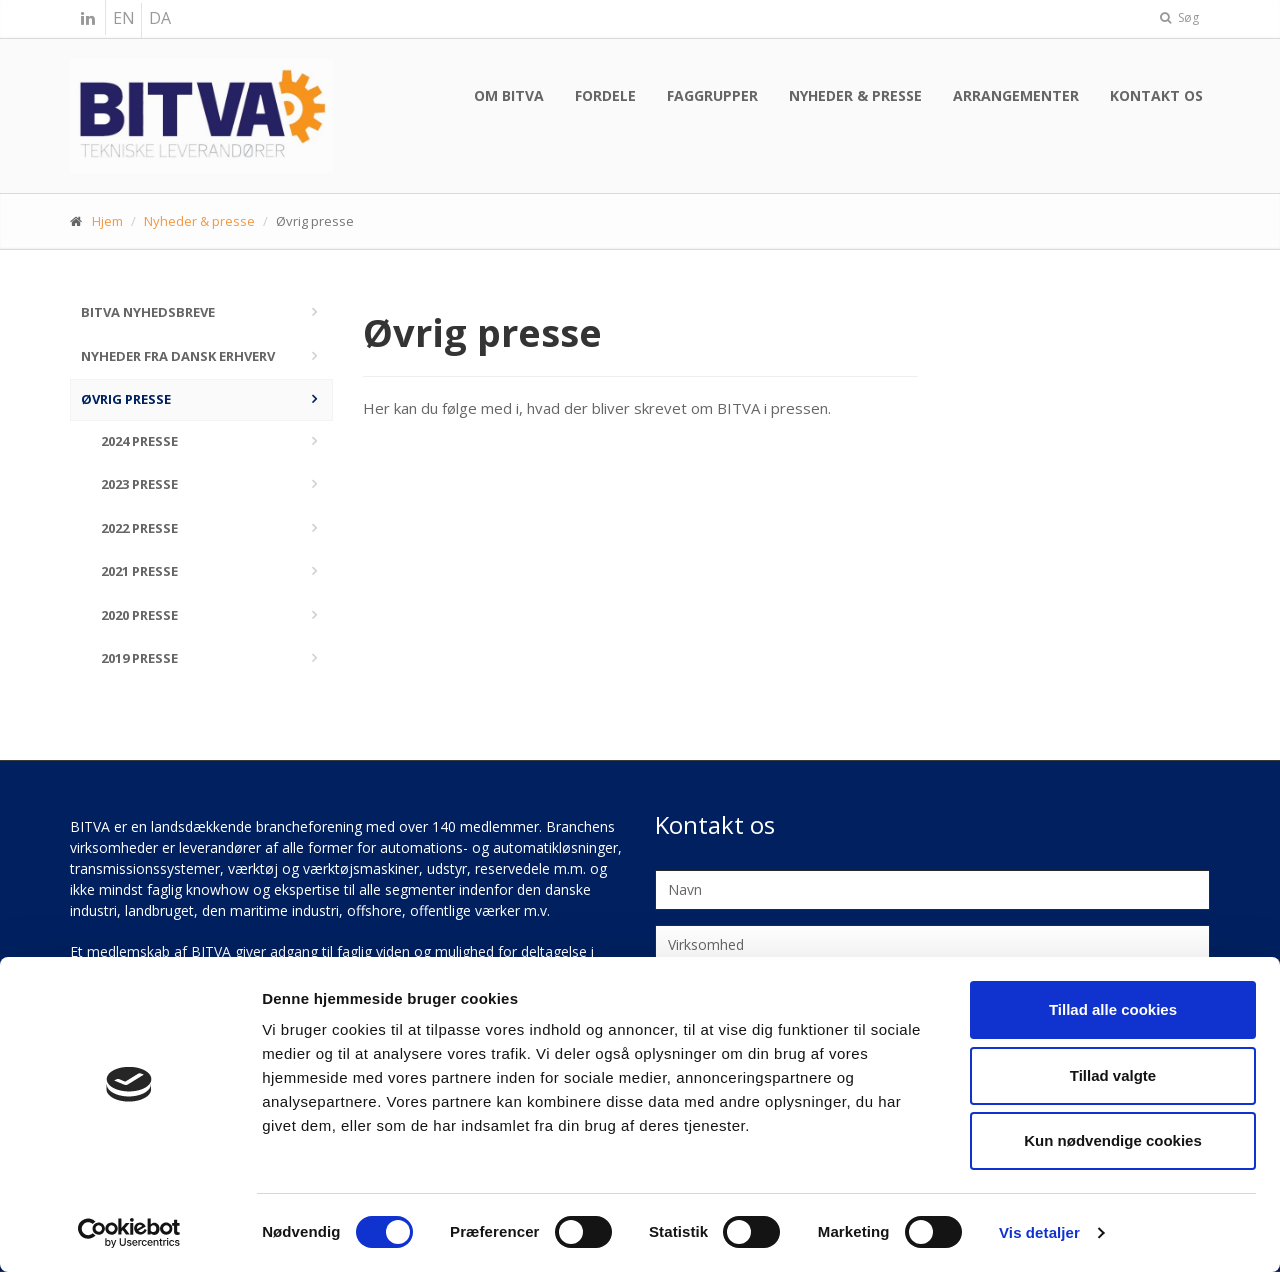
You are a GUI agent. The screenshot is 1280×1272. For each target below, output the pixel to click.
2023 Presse (139, 484)
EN (124, 18)
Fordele (605, 95)
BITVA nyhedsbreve (148, 312)
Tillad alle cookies (1113, 1009)
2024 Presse (139, 441)
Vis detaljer (1039, 1232)
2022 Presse (139, 528)
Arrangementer (1016, 95)
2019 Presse (139, 658)
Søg (1179, 17)
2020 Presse (139, 615)
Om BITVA (509, 95)
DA (160, 18)
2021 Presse (139, 571)
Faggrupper (712, 95)
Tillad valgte (1113, 1075)
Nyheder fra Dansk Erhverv (178, 356)
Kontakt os (1156, 95)
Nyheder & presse (855, 95)
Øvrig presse (126, 399)
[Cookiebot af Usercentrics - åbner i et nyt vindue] (129, 1233)
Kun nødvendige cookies (1113, 1140)
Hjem (107, 221)
